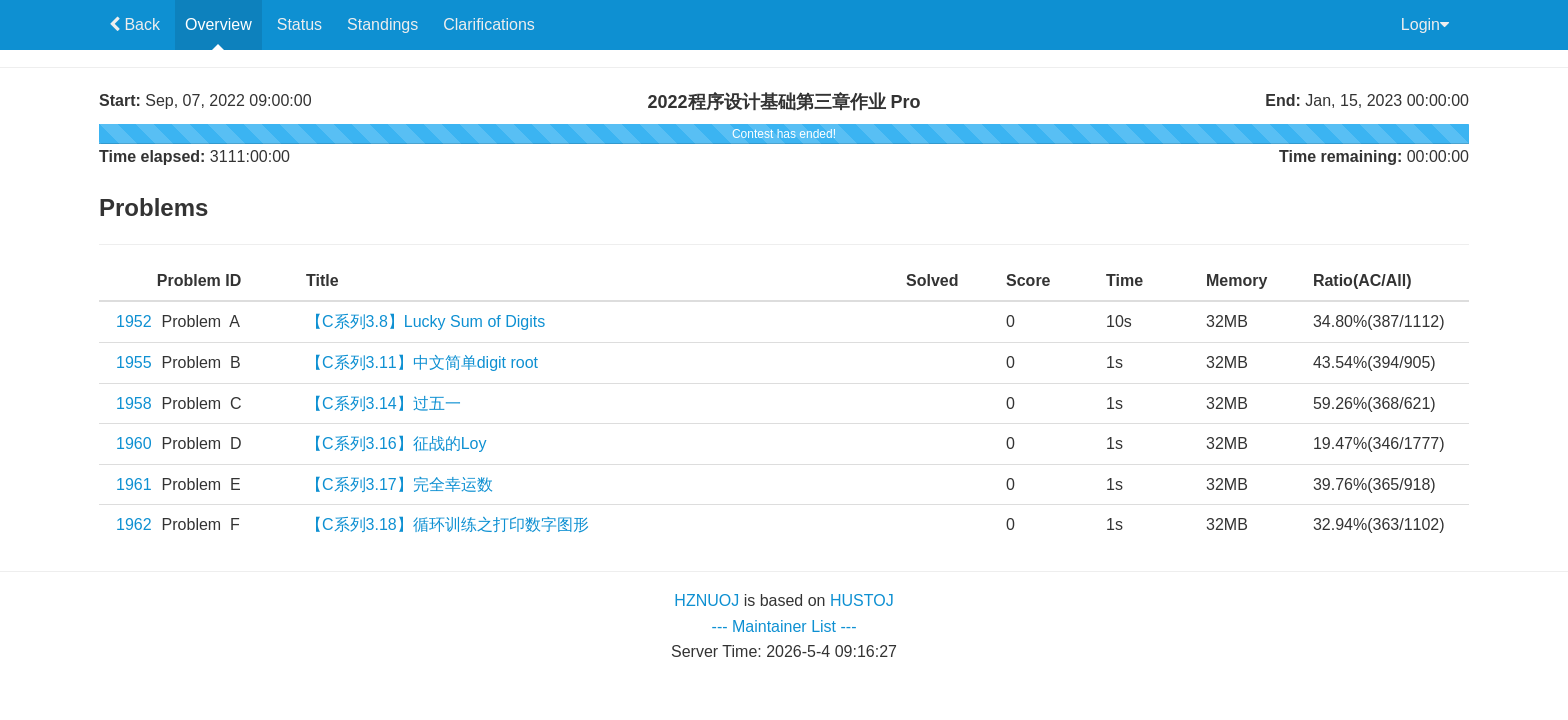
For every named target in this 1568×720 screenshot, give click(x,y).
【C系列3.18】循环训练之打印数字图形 (447, 524)
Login (1425, 25)
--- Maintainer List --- (784, 626)
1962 (134, 524)
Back (140, 24)
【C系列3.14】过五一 (383, 403)
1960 (134, 443)
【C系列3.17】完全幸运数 (399, 484)
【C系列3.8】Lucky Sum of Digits (425, 321)
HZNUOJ (706, 600)
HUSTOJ (862, 600)
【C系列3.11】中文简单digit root (422, 362)
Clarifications (489, 24)
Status (299, 24)
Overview (218, 24)
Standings (382, 24)
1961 (134, 484)
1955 (134, 362)
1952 (134, 321)
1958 (134, 403)
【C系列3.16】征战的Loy (396, 443)
